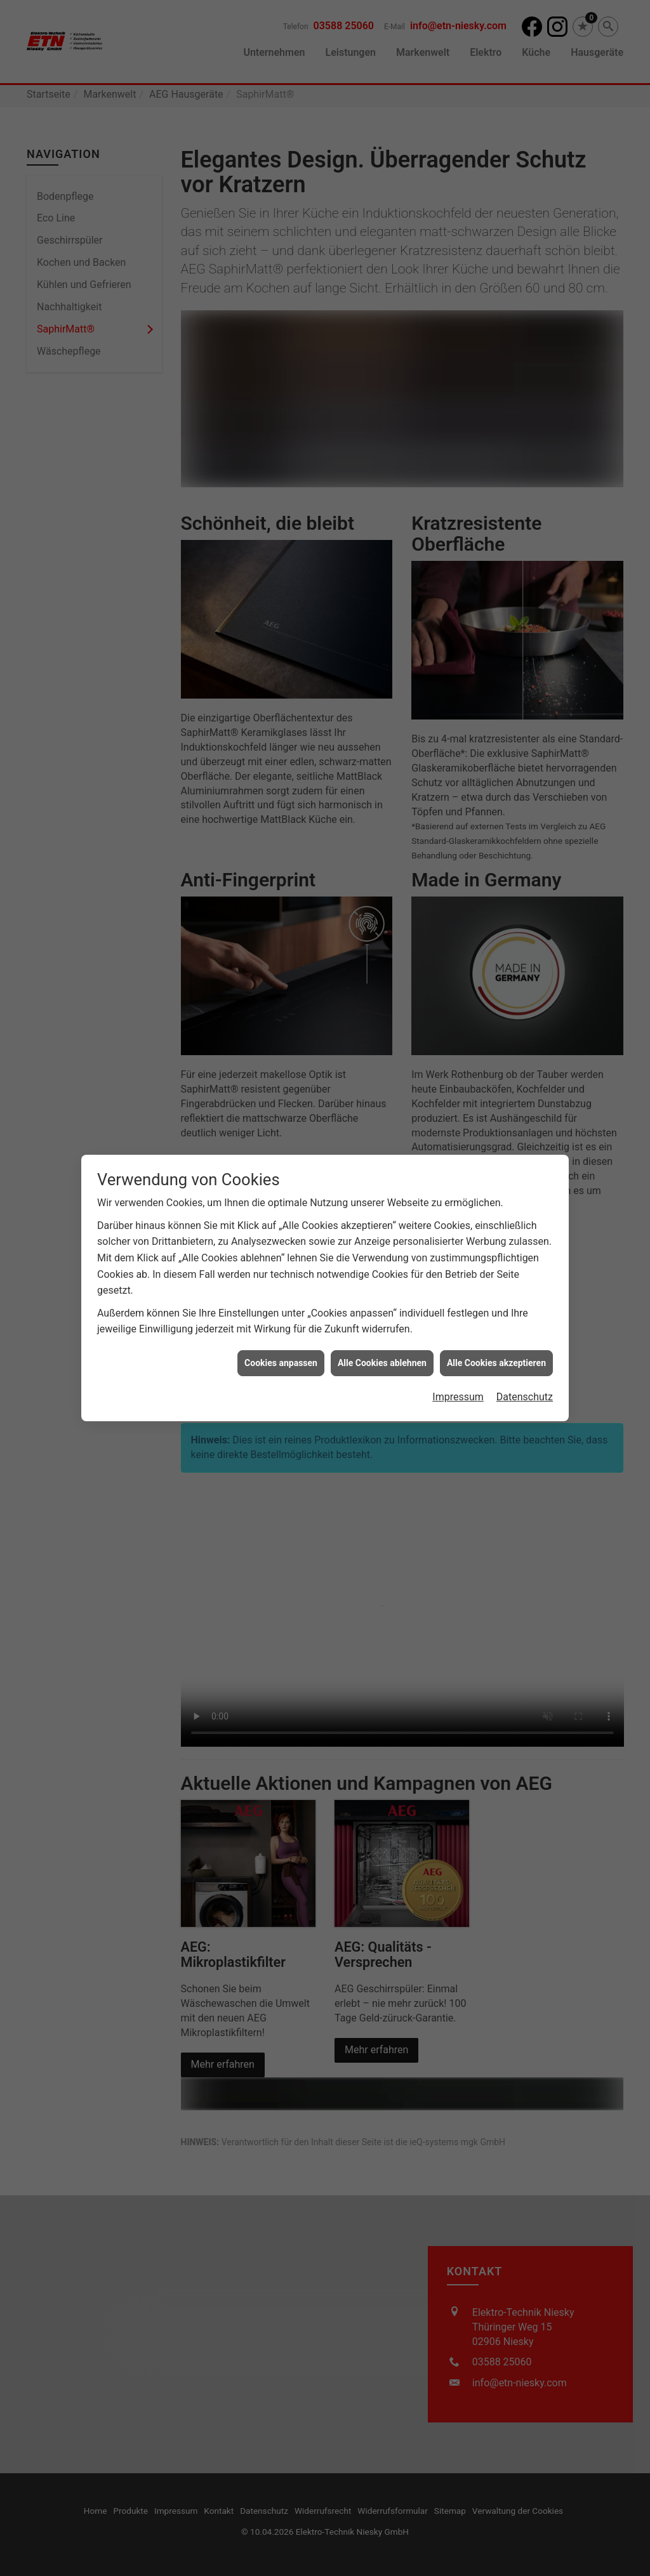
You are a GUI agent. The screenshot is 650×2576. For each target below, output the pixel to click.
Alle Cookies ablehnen (382, 1304)
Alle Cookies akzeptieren (496, 1304)
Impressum (458, 1338)
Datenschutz (524, 1338)
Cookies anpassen (280, 1304)
